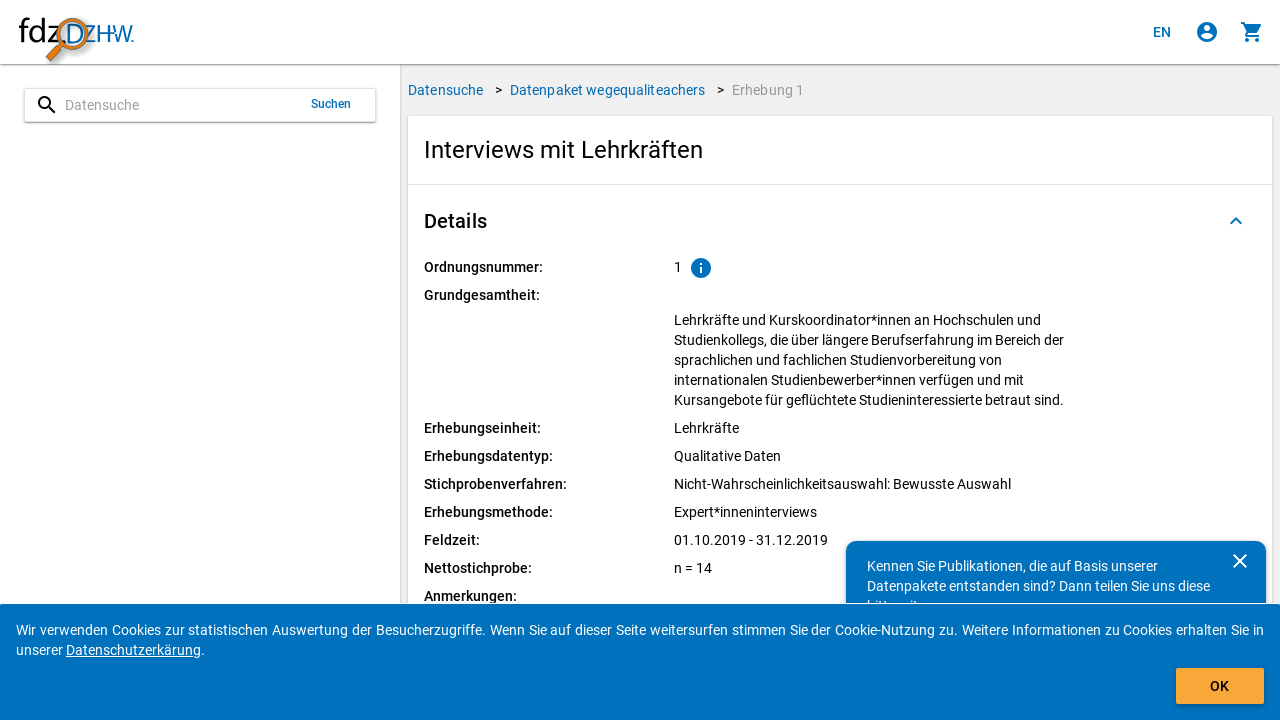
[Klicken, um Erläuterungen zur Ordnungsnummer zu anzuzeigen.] (701, 268)
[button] (840, 221)
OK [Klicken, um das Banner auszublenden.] (1219, 686)
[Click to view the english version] (1162, 32)
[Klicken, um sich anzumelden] (1207, 32)
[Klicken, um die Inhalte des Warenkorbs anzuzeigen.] (1252, 32)
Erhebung (768, 90)
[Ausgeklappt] (1236, 221)
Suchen (331, 104)
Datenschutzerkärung (133, 650)
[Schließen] (1240, 561)
